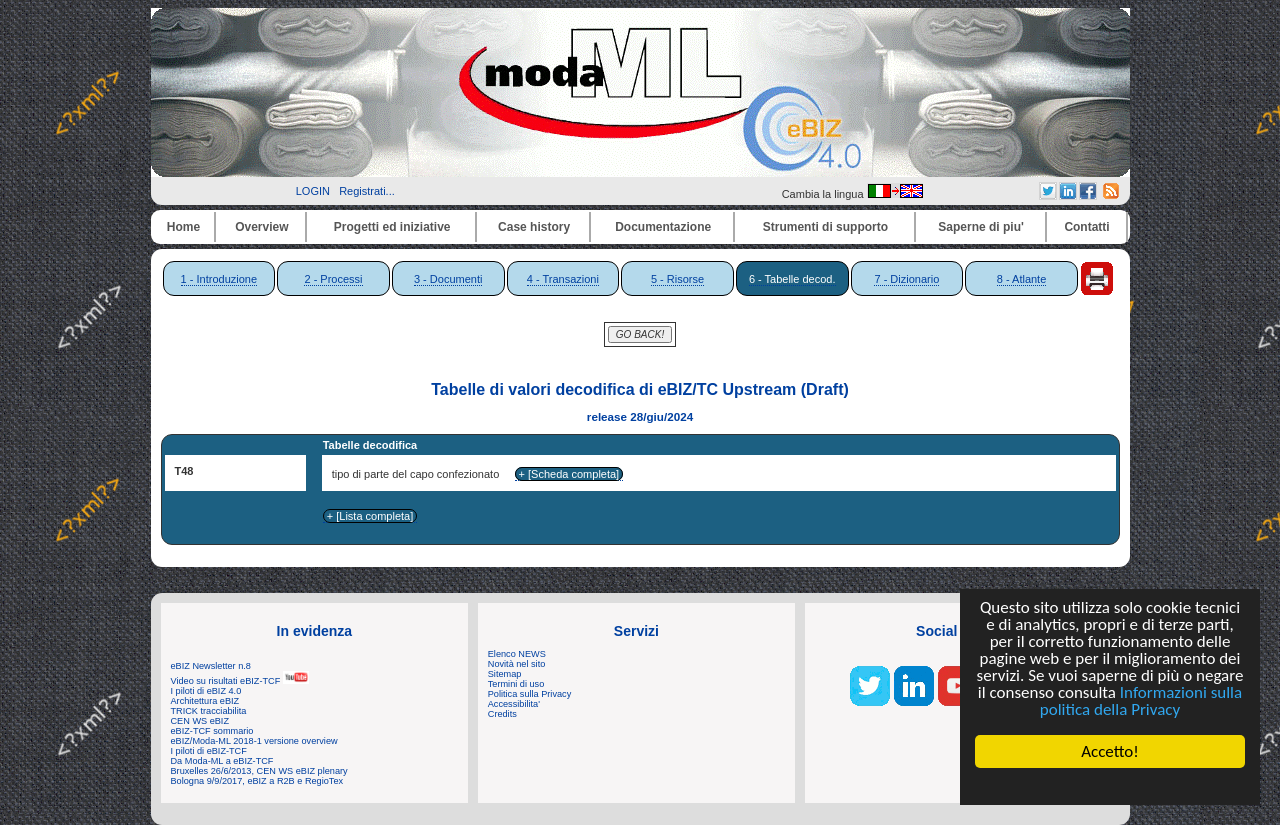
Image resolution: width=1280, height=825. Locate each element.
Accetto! (1110, 751)
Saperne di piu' (981, 227)
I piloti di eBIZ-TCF (209, 751)
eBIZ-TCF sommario (212, 731)
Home (183, 227)
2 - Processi (333, 279)
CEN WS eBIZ (200, 721)
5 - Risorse (677, 279)
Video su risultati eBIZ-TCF (240, 681)
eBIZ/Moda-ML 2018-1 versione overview (254, 741)
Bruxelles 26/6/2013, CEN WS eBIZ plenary (259, 771)
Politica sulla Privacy (529, 694)
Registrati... (367, 191)
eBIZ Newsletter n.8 (211, 666)
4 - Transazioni (563, 279)
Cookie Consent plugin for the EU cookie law (1110, 786)
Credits (502, 714)
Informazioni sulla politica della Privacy (1141, 701)
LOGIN (313, 191)
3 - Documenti (448, 279)
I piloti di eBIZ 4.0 (206, 691)
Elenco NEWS (517, 654)
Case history (534, 227)
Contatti (1086, 227)
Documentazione (663, 227)
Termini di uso (516, 684)
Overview (261, 227)
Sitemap (505, 674)
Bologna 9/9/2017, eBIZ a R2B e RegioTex (257, 781)
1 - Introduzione (219, 279)
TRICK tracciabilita (209, 711)
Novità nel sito (517, 664)
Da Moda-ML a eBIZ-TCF (222, 761)
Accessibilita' (514, 704)
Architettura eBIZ (205, 701)
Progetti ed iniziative (392, 227)
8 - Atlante (1022, 279)
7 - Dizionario (906, 279)
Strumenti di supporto (825, 227)
